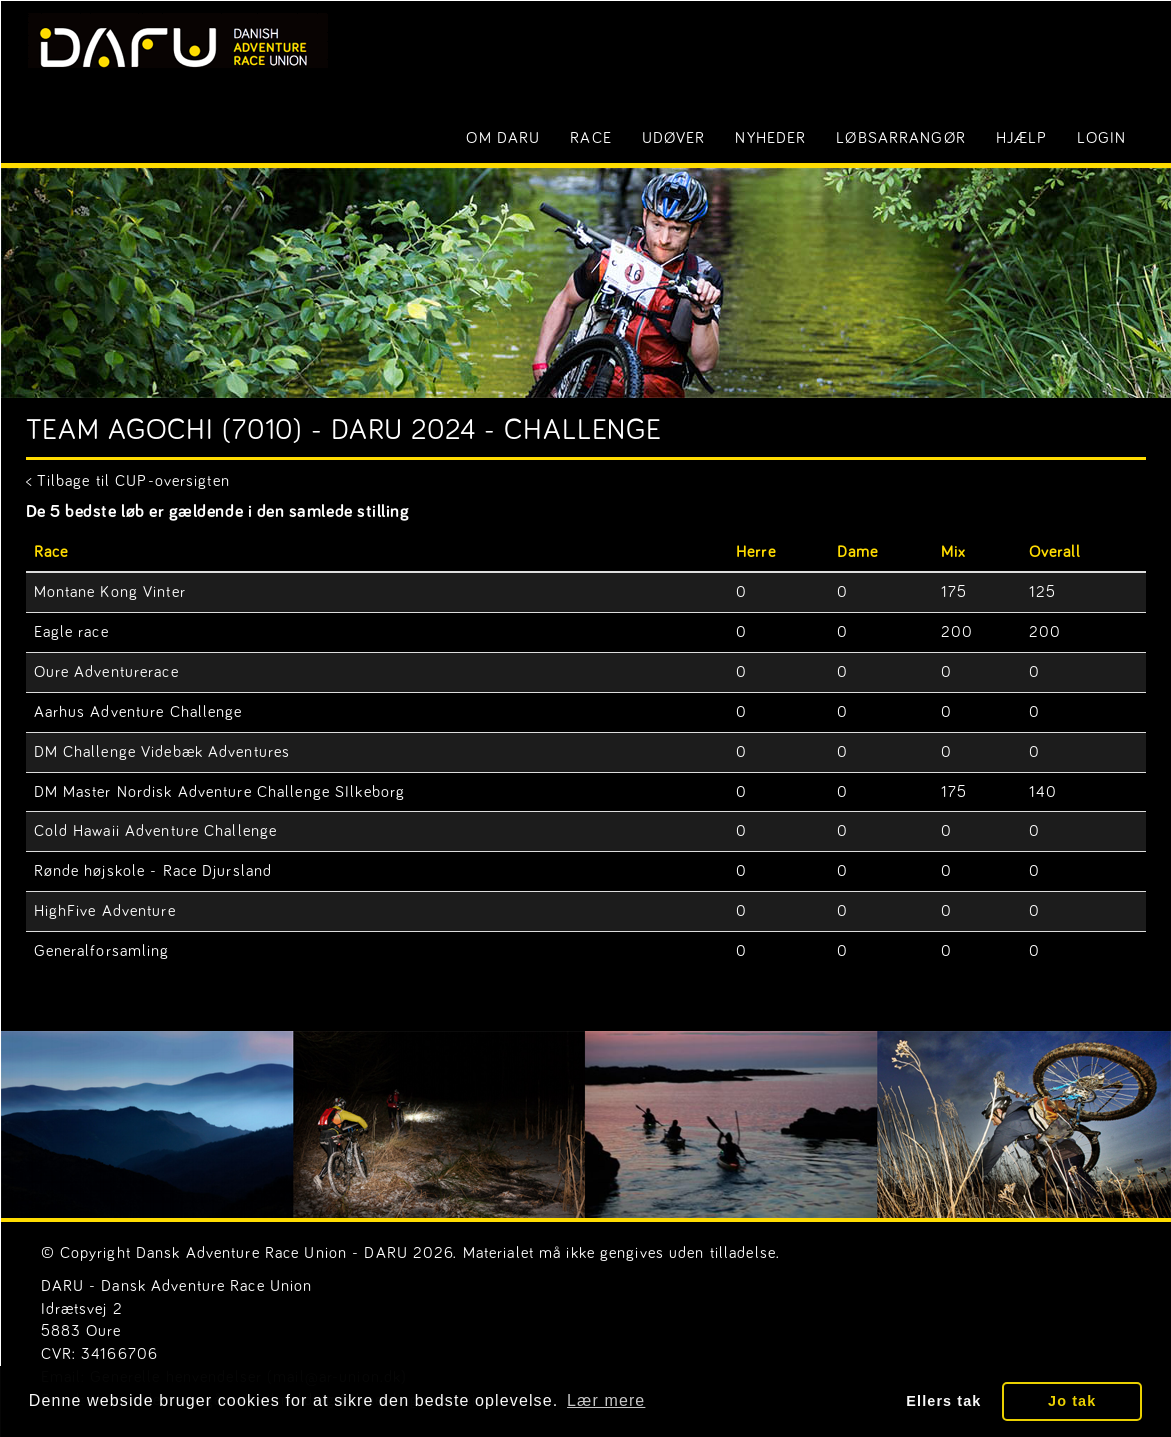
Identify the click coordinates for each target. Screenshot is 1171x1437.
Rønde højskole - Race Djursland (153, 871)
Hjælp (1022, 138)
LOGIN (1101, 138)
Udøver (674, 138)
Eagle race (71, 632)
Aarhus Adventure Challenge (138, 712)
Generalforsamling (102, 951)
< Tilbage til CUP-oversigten (128, 481)
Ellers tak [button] (943, 1401)
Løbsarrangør (900, 138)
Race (590, 138)
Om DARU (503, 138)
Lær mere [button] (606, 1400)
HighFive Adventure (105, 911)
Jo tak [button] (1072, 1401)
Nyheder (770, 138)
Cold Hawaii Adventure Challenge (156, 831)
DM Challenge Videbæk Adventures (162, 752)
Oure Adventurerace (106, 672)
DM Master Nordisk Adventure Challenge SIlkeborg (220, 792)
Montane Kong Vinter (110, 592)
